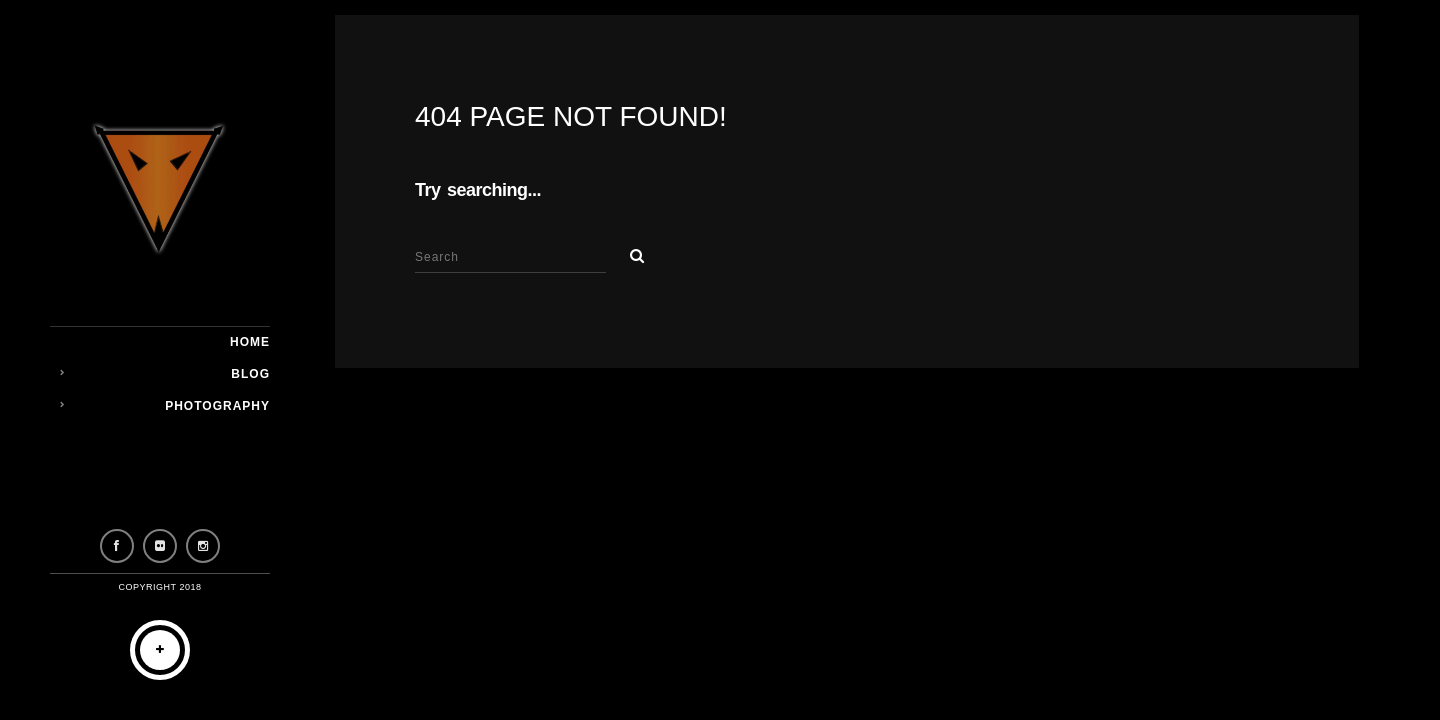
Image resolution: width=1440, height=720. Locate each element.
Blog (250, 374)
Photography (217, 406)
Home (250, 342)
